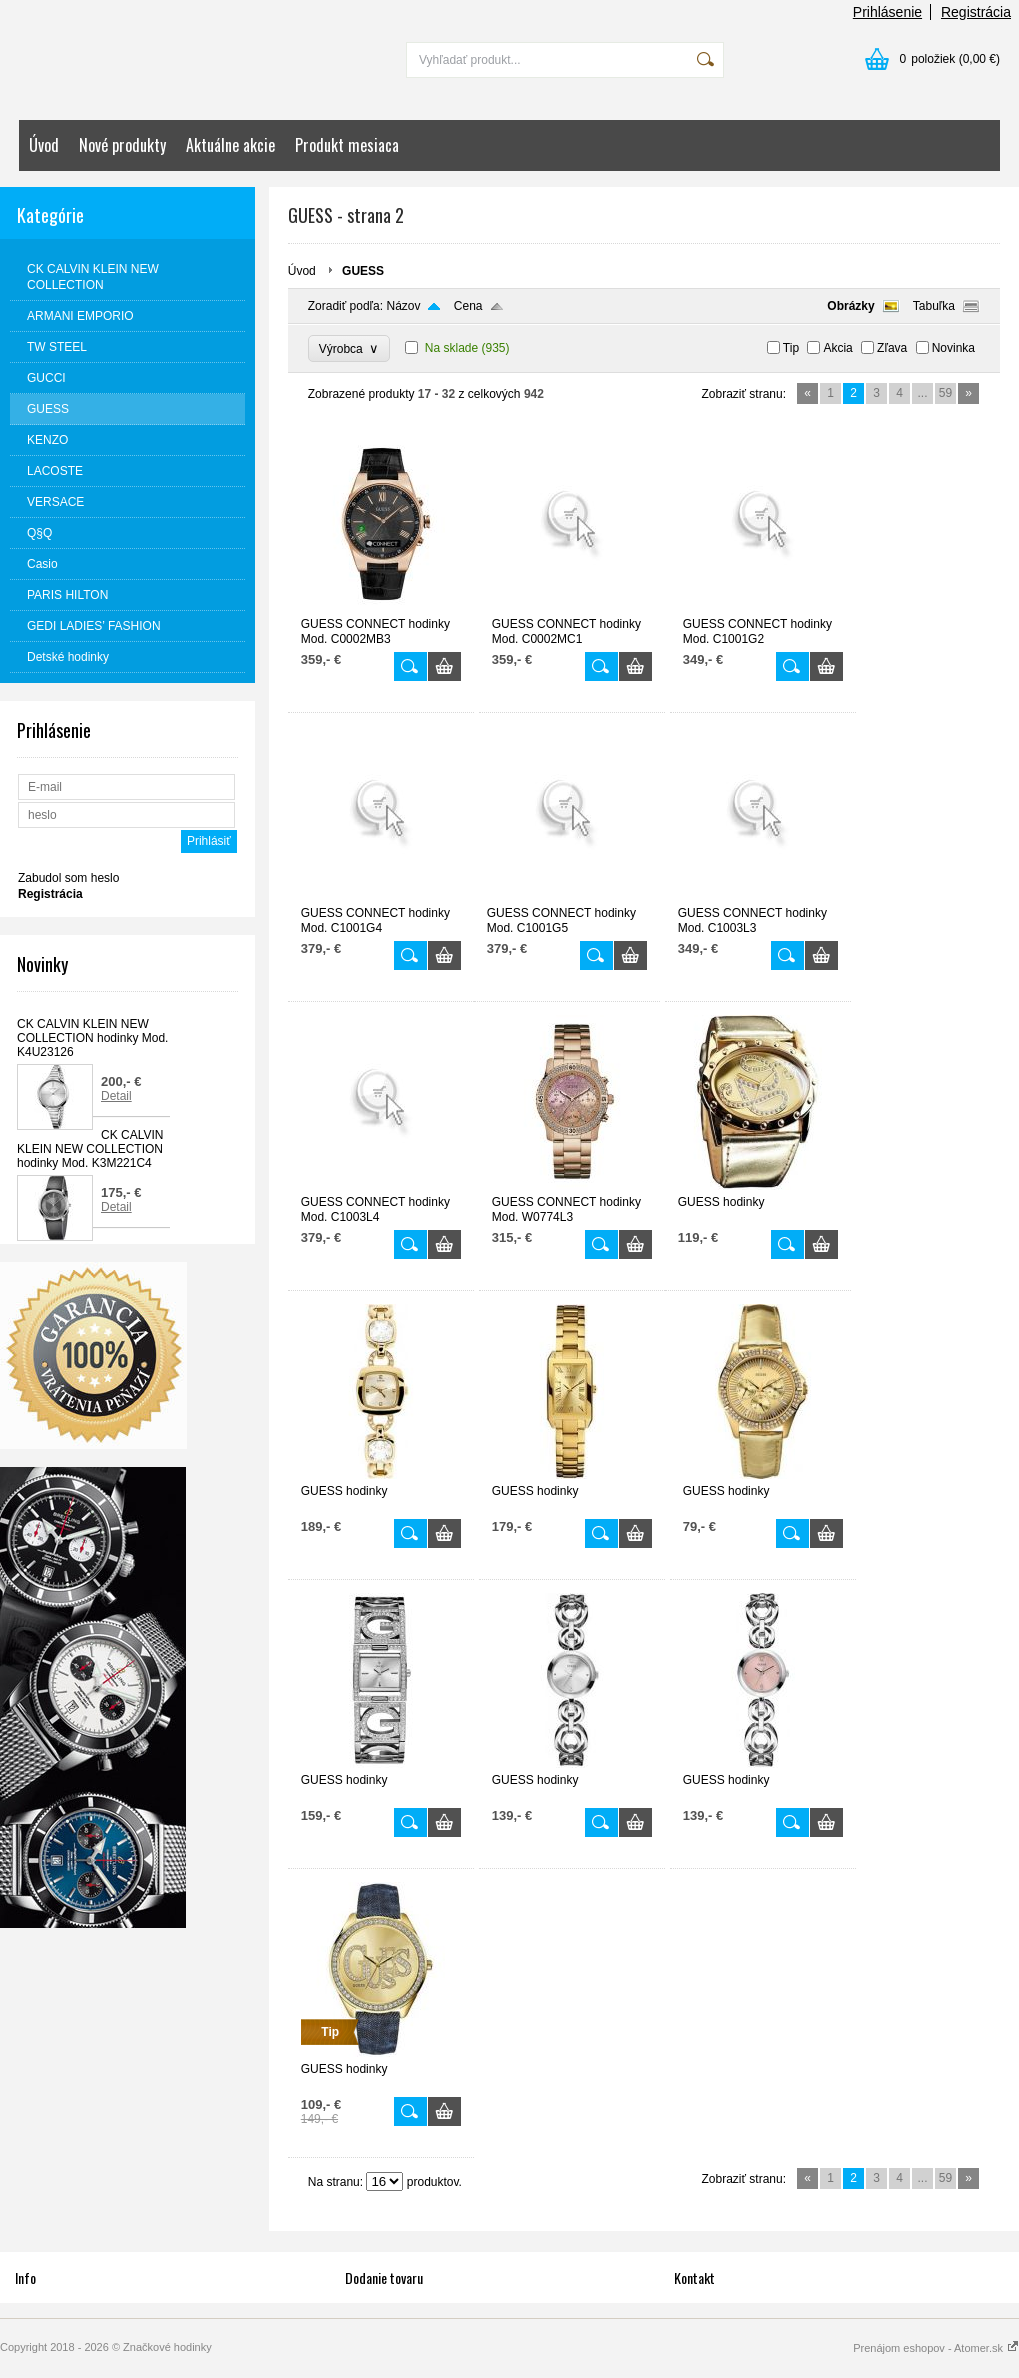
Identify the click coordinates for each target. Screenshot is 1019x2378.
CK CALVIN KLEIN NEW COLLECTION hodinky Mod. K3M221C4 (90, 1149)
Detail (116, 1096)
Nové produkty (122, 145)
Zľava (892, 348)
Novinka (953, 348)
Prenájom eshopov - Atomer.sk (936, 2348)
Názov (403, 306)
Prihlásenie (887, 12)
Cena (468, 306)
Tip (791, 348)
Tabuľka (934, 306)
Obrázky (850, 306)
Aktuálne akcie (230, 145)
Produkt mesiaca (347, 145)
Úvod (44, 145)
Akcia (837, 348)
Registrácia (976, 12)
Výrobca (349, 348)
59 (945, 393)
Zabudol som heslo (68, 878)
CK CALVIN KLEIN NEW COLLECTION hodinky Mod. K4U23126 (92, 1038)
